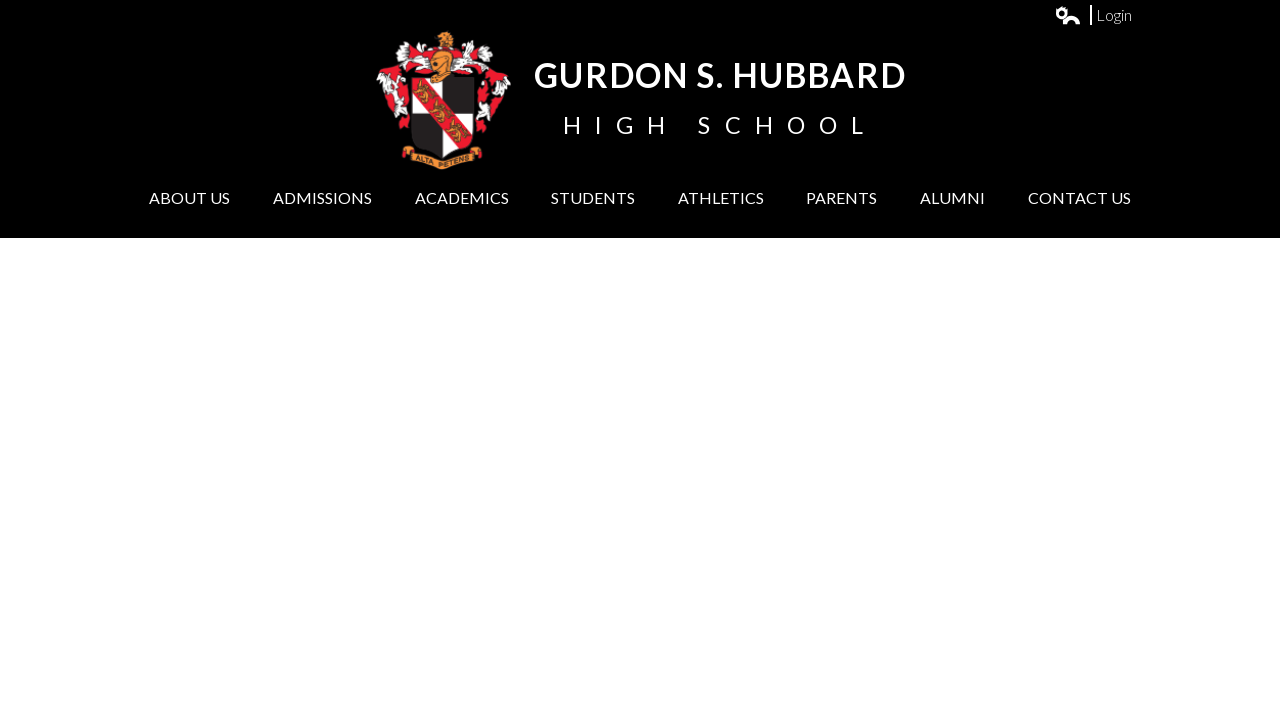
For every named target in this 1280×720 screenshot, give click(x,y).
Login (1094, 15)
